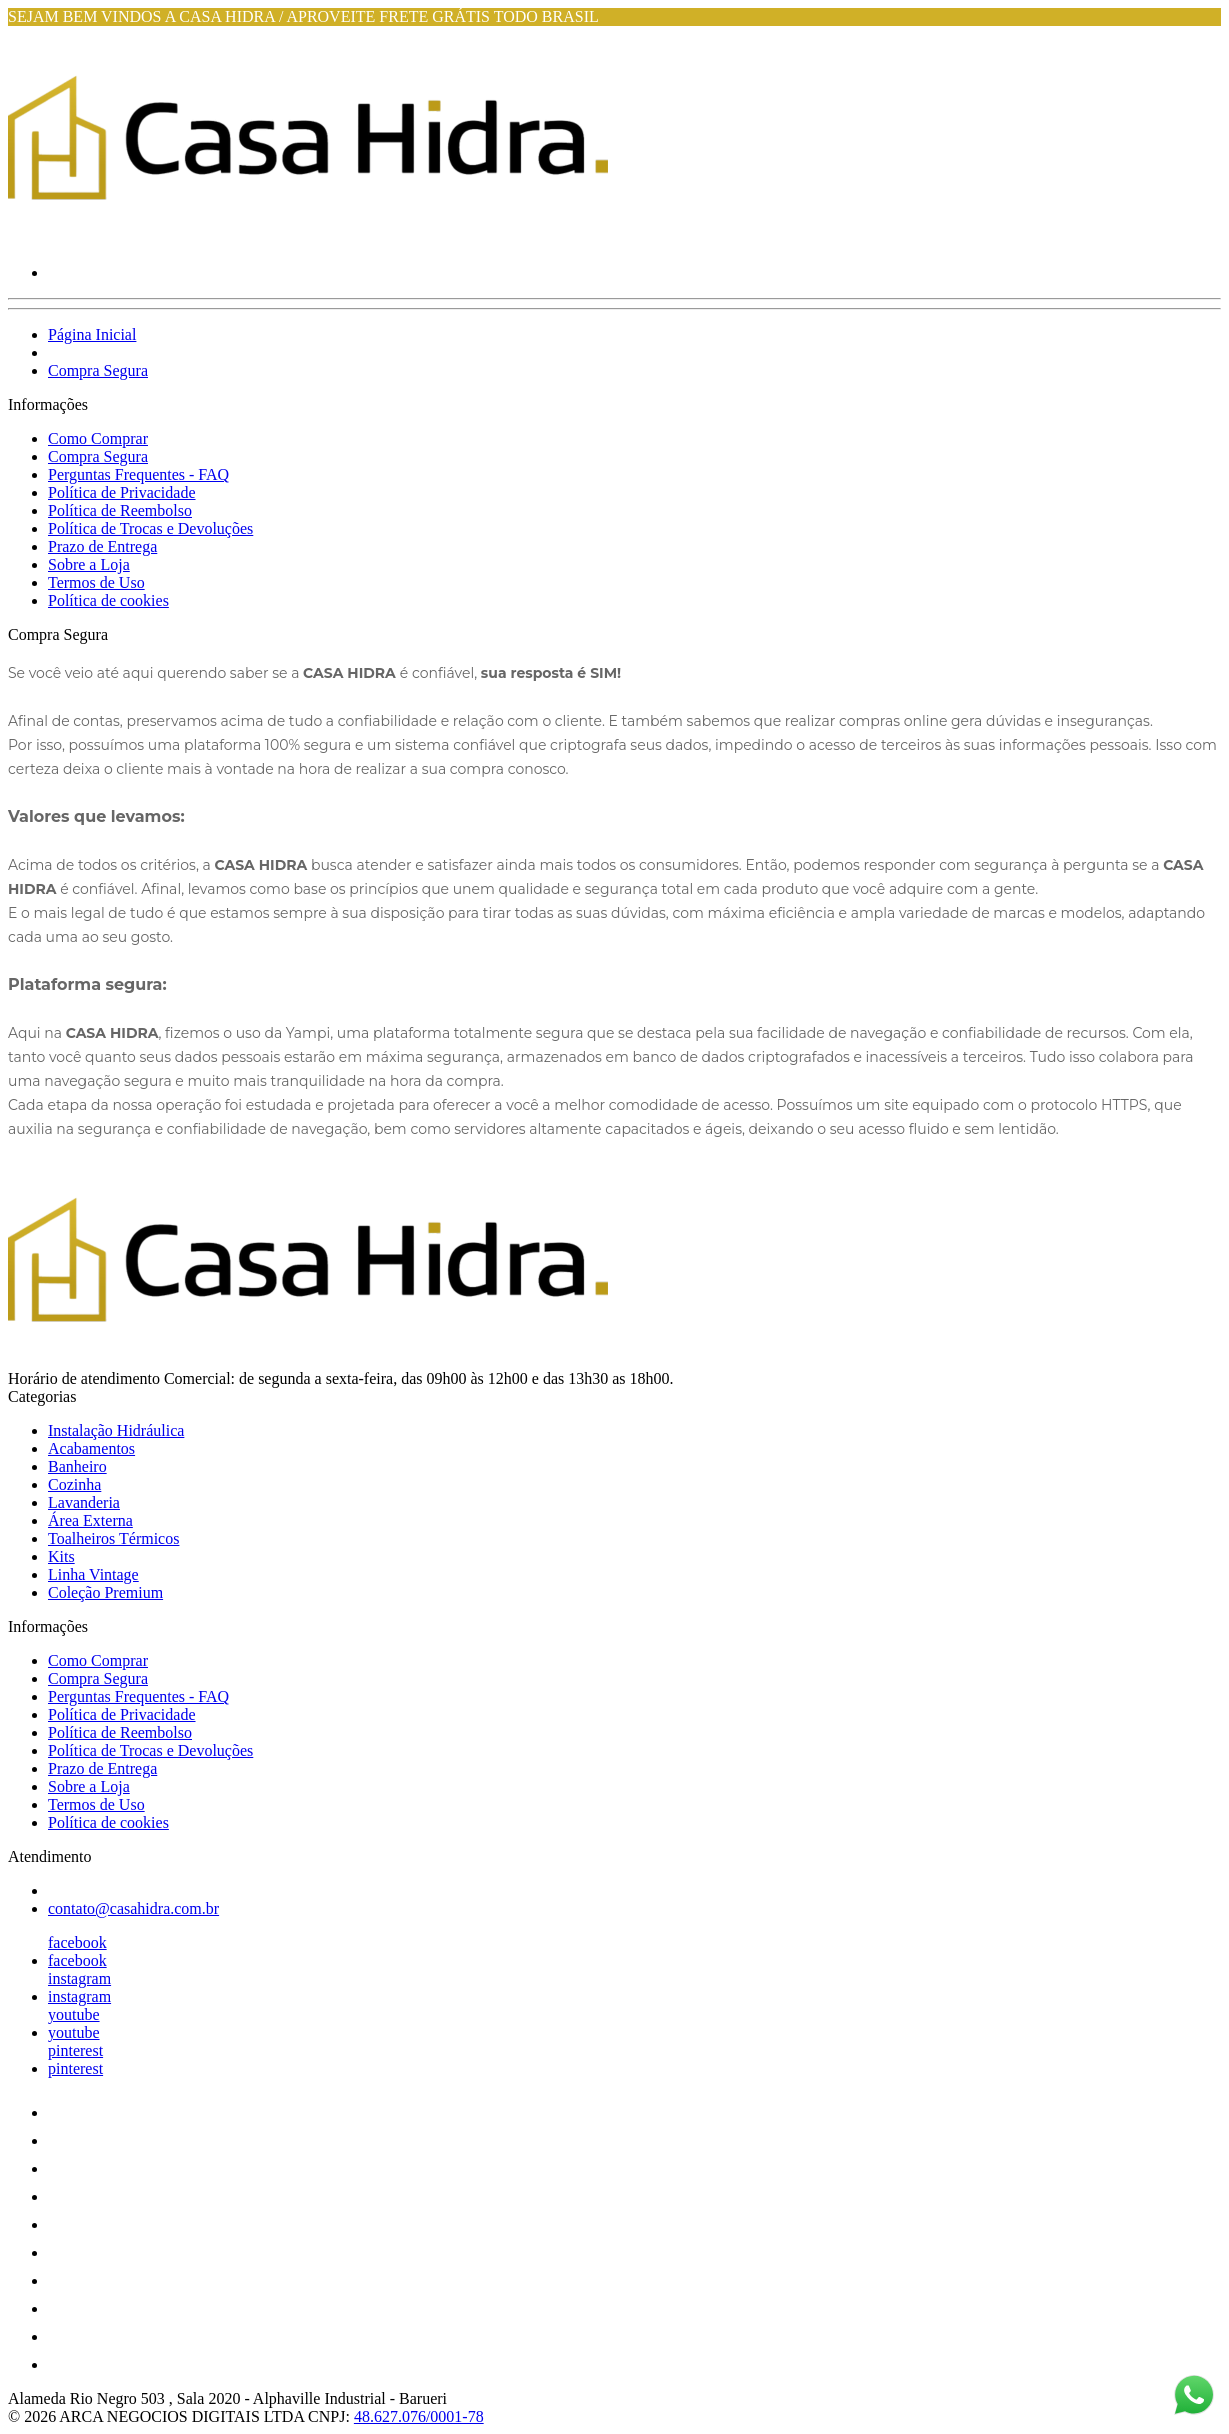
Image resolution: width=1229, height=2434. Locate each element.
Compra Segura (98, 370)
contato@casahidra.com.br (133, 1908)
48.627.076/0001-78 (419, 2416)
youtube (74, 2014)
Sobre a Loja (89, 564)
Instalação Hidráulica (116, 1430)
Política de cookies (108, 600)
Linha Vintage (93, 1574)
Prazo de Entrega (102, 546)
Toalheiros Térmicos (113, 1538)
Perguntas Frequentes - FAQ (138, 474)
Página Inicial (92, 334)
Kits (61, 1556)
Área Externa (90, 1520)
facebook (77, 1942)
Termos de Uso (96, 582)
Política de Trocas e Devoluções (150, 528)
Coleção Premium (105, 1592)
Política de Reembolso (120, 510)
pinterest (75, 2050)
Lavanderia (84, 1502)
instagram (79, 1978)
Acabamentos (91, 1448)
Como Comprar (98, 438)
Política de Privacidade (122, 492)
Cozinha (74, 1484)
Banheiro (77, 1466)
